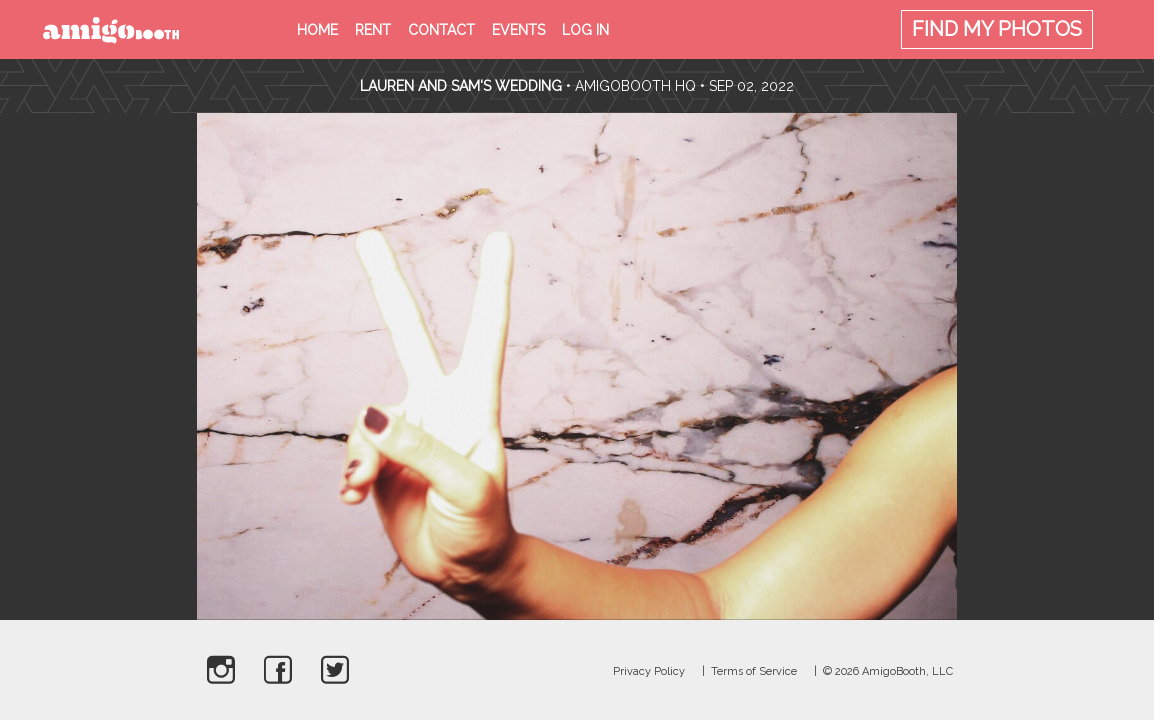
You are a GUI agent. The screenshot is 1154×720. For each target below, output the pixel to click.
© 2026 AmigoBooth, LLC (888, 671)
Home (317, 30)
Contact (441, 30)
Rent (373, 30)
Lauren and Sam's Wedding (461, 86)
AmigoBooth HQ (635, 86)
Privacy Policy (649, 671)
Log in (585, 30)
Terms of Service (754, 671)
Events (518, 30)
